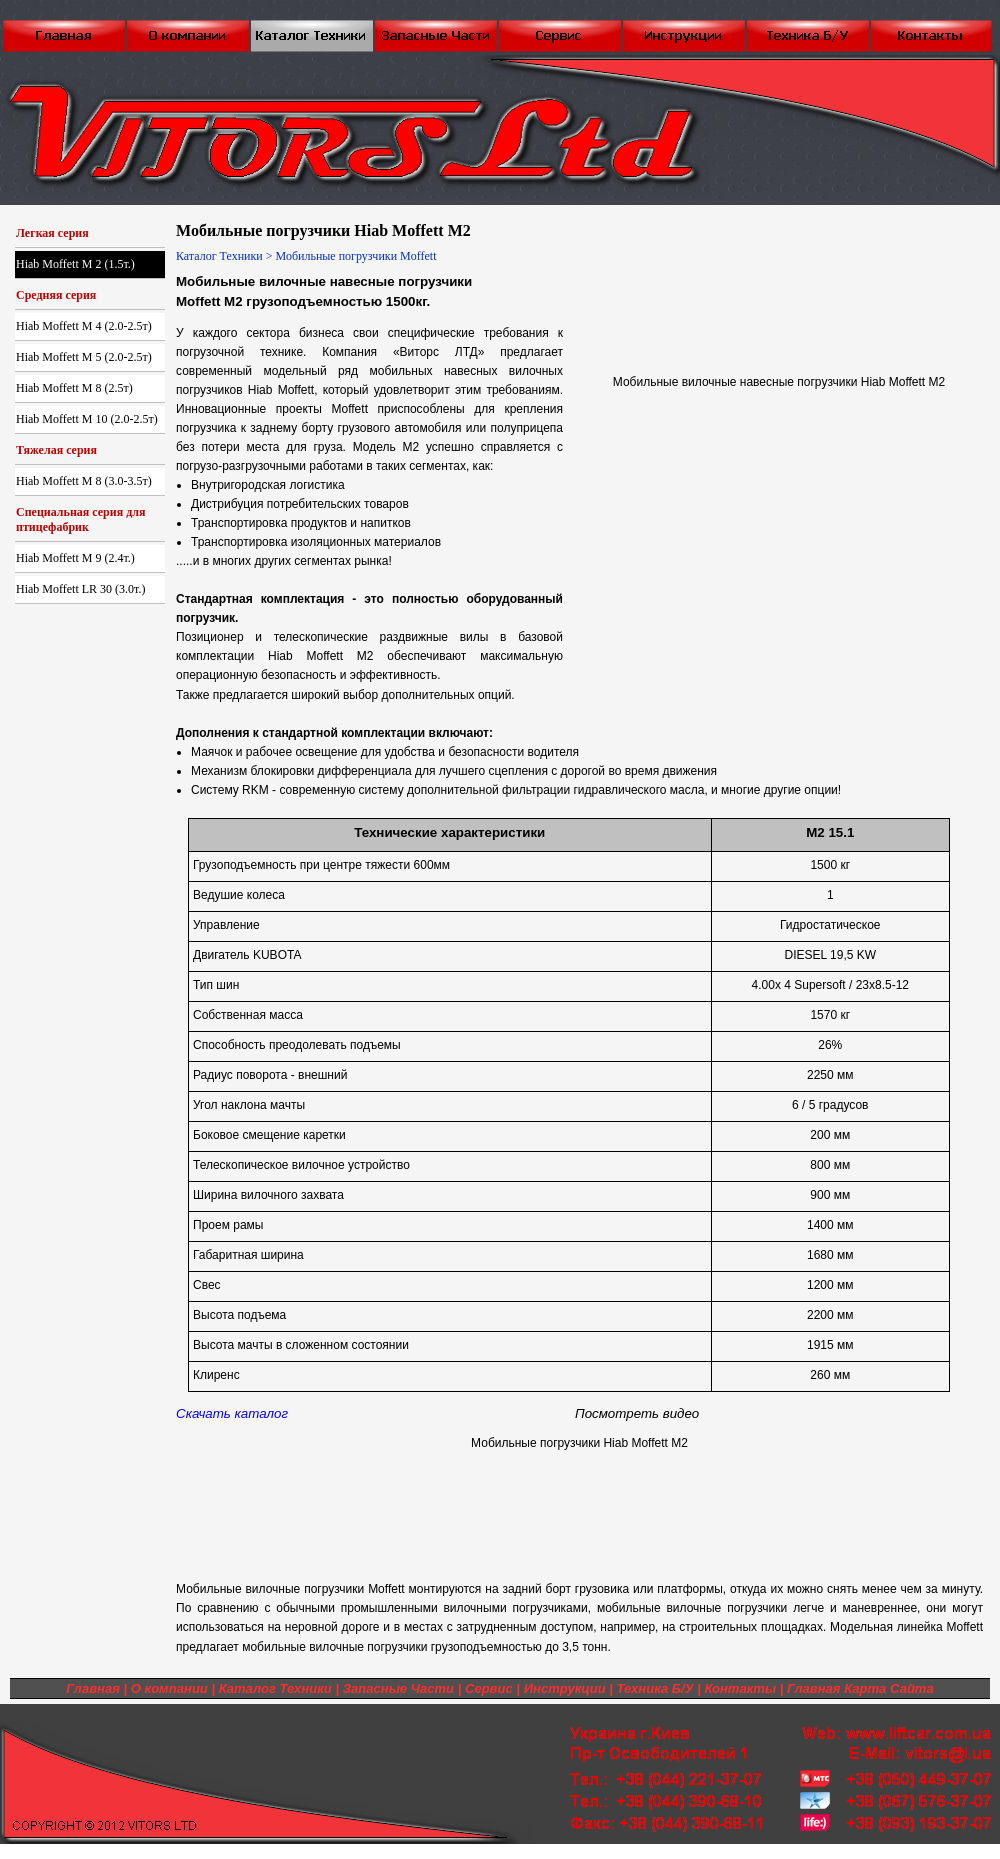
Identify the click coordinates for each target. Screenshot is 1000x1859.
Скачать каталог (232, 1413)
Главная (93, 1688)
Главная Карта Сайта (860, 1688)
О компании (169, 1688)
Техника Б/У (655, 1688)
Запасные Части (398, 1688)
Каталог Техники (219, 256)
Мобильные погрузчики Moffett (356, 256)
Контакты (740, 1688)
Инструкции (565, 1688)
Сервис (489, 1688)
